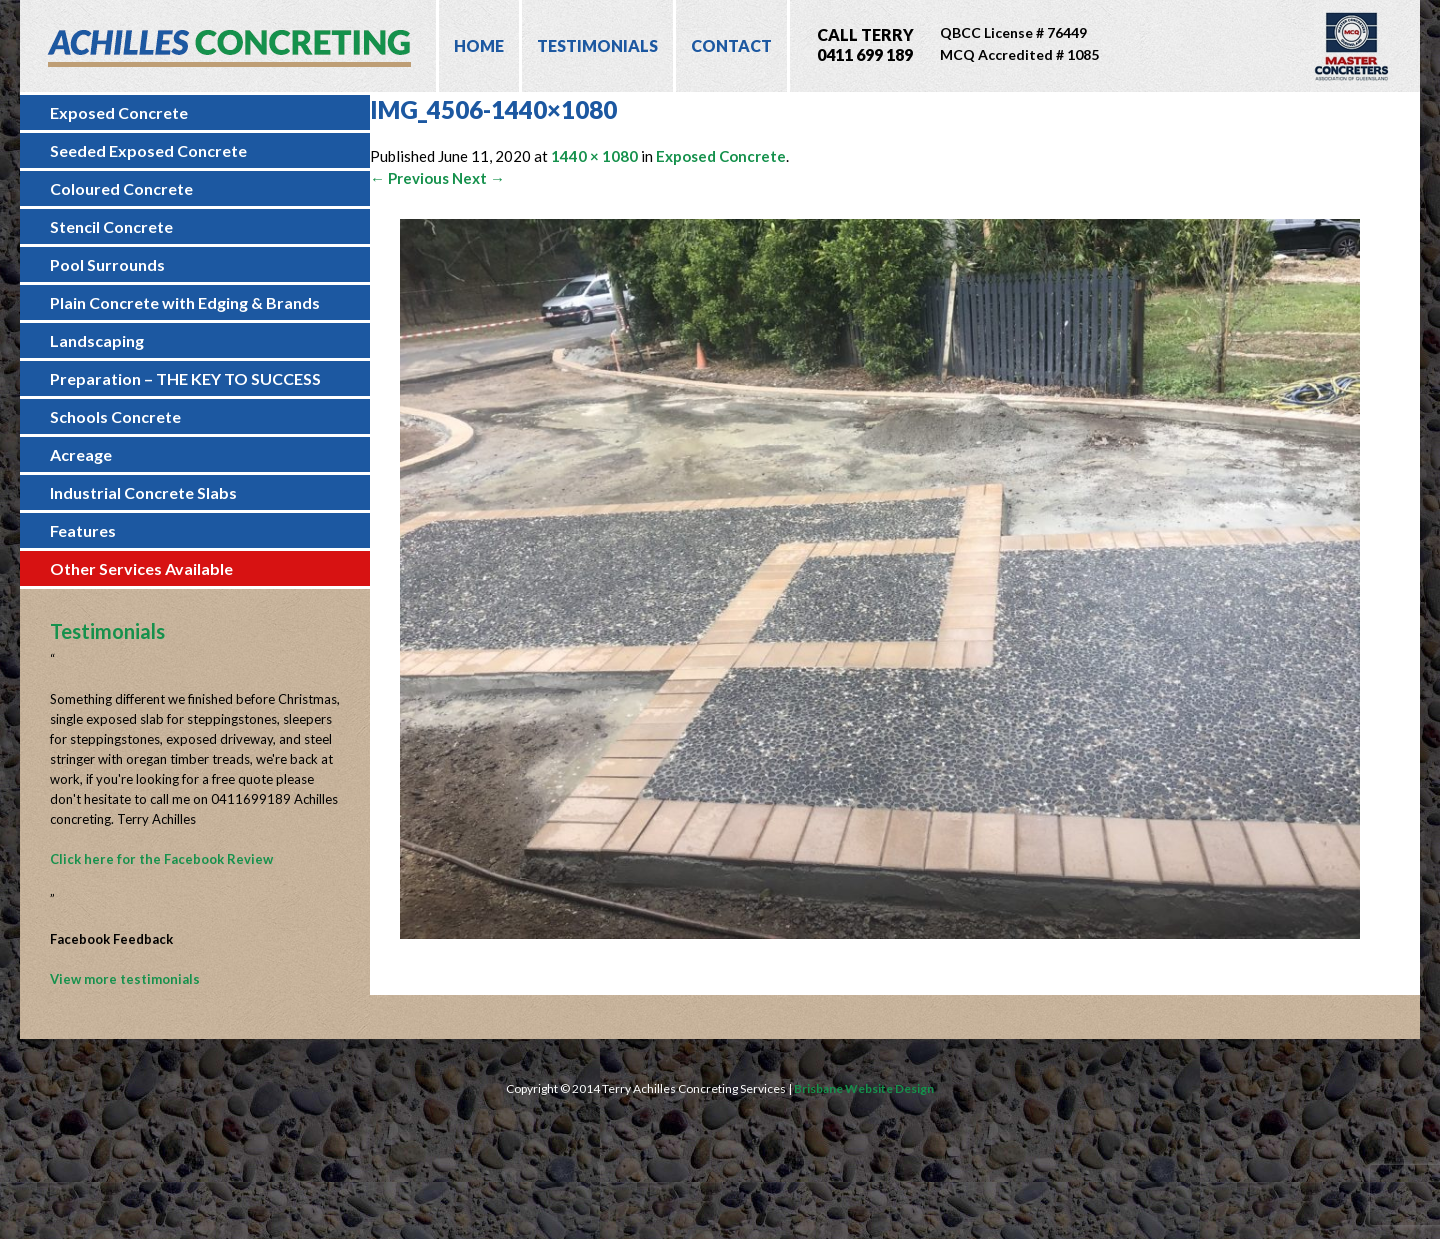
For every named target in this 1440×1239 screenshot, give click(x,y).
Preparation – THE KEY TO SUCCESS (185, 378)
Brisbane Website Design (864, 1088)
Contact (731, 45)
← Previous (409, 178)
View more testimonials (125, 979)
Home (479, 45)
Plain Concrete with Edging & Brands (185, 302)
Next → (478, 178)
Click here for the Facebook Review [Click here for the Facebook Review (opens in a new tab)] (161, 859)
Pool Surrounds (107, 264)
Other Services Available (141, 568)
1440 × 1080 (594, 156)
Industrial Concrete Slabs (143, 492)
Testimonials (597, 45)
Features (83, 530)
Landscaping (97, 340)
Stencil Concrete (111, 226)
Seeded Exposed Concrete (148, 150)
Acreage (81, 454)
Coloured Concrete (121, 188)
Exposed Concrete (119, 112)
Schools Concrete (115, 416)
